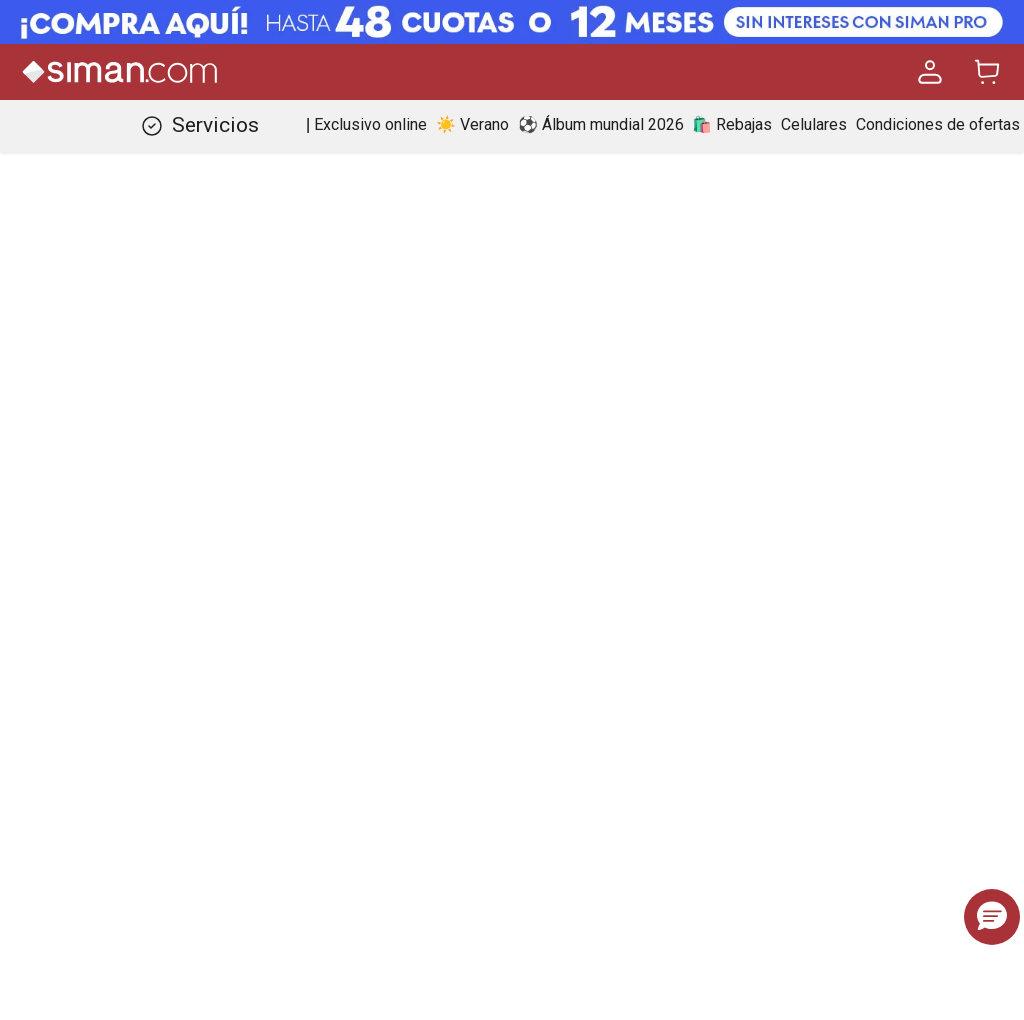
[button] (992, 917)
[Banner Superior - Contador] (512, 22)
